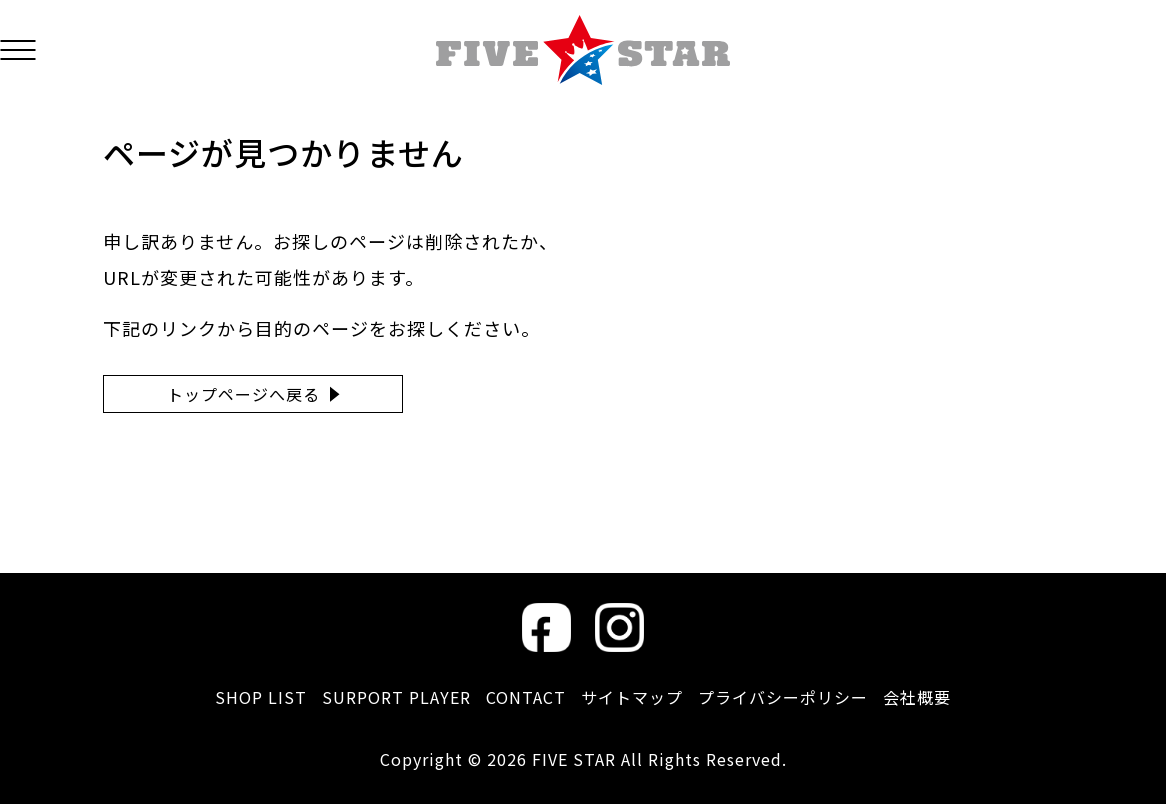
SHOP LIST (261, 697)
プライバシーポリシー (783, 697)
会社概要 (917, 697)
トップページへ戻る (243, 394)
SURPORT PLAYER (396, 697)
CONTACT (526, 697)
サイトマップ (632, 697)
